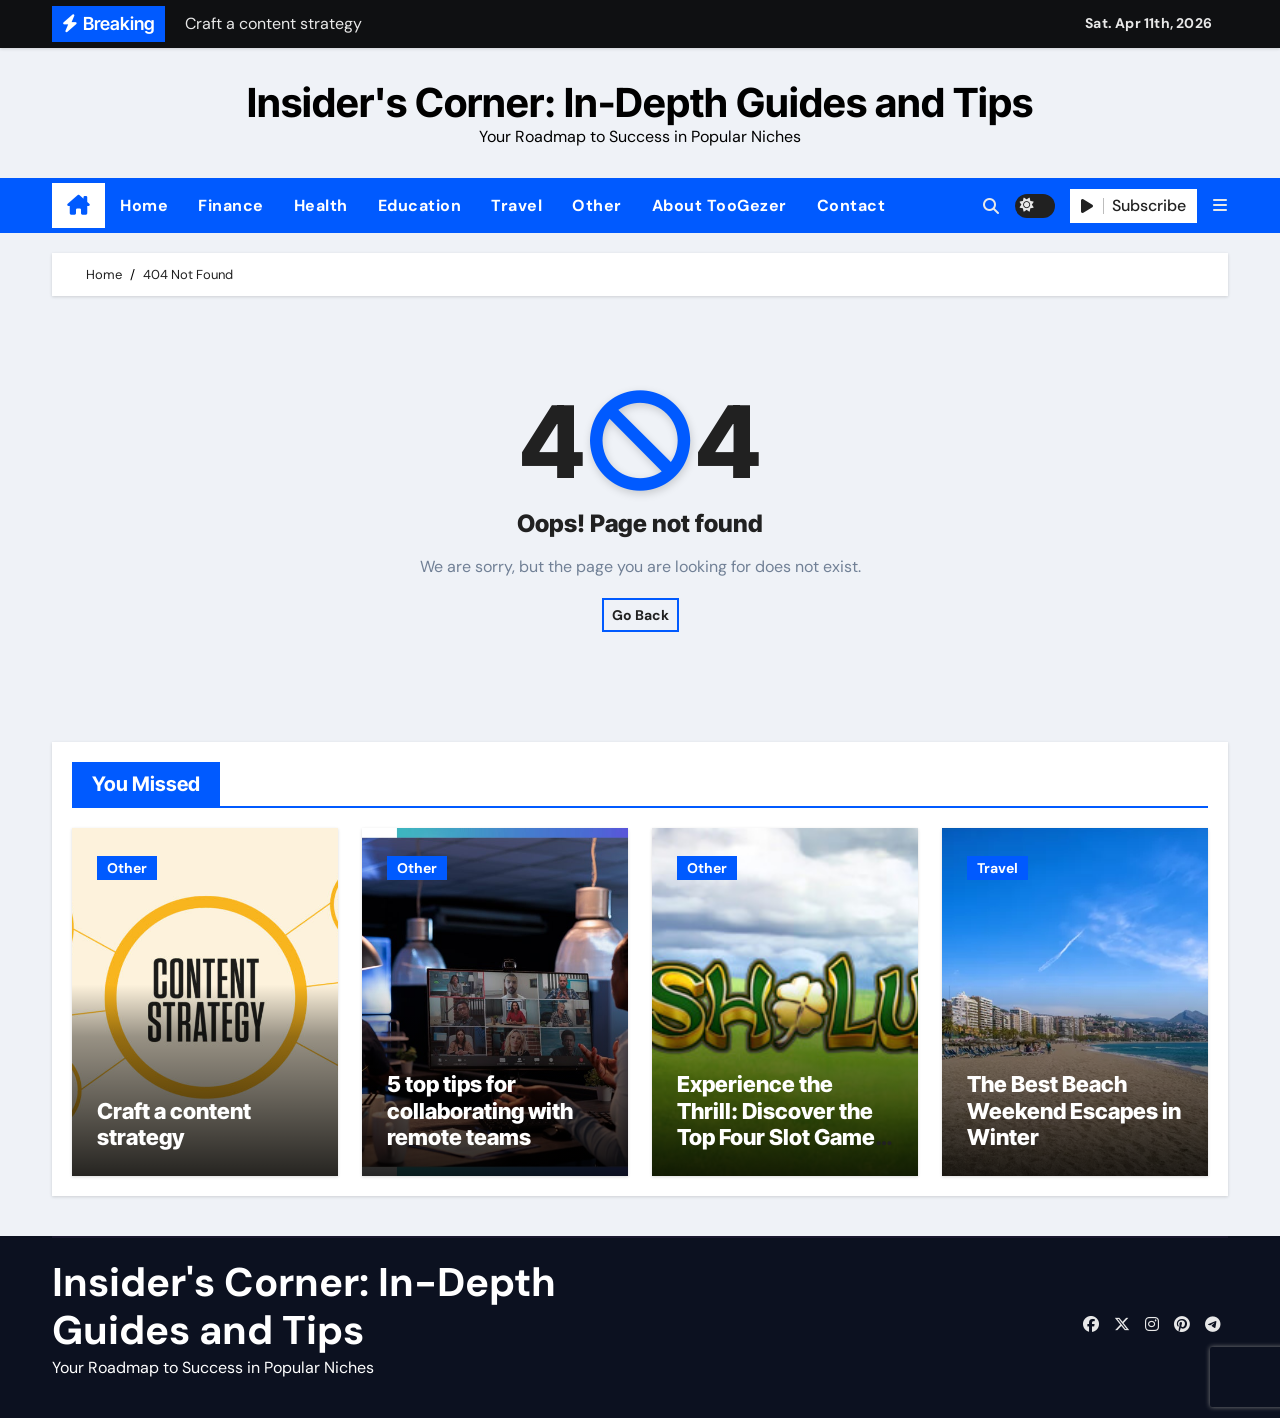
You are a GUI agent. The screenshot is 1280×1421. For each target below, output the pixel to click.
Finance (231, 205)
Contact (851, 205)
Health (321, 205)
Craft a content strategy (174, 1127)
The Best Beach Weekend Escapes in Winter (1074, 1113)
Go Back (640, 615)
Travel (516, 205)
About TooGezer (719, 205)
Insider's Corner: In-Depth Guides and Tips (640, 102)
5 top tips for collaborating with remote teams (480, 1113)
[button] (1220, 205)
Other (597, 205)
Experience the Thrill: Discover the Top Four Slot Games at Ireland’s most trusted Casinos (782, 1140)
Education (420, 205)
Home (144, 205)
